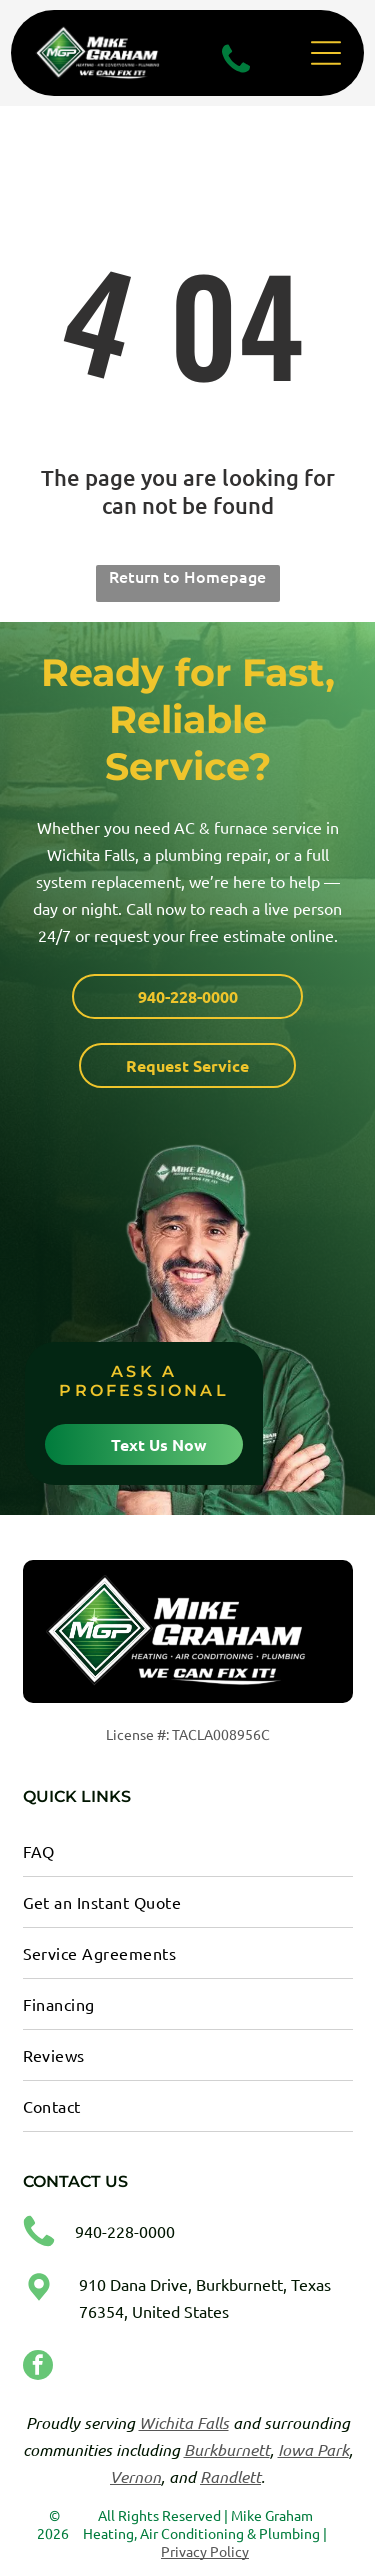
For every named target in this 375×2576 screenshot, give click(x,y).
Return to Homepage (187, 576)
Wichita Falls (184, 2422)
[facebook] (38, 2367)
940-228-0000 (125, 2231)
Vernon (135, 2476)
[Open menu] (326, 53)
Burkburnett (227, 2449)
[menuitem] (188, 1851)
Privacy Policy (205, 2551)
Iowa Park (313, 2449)
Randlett (230, 2476)
